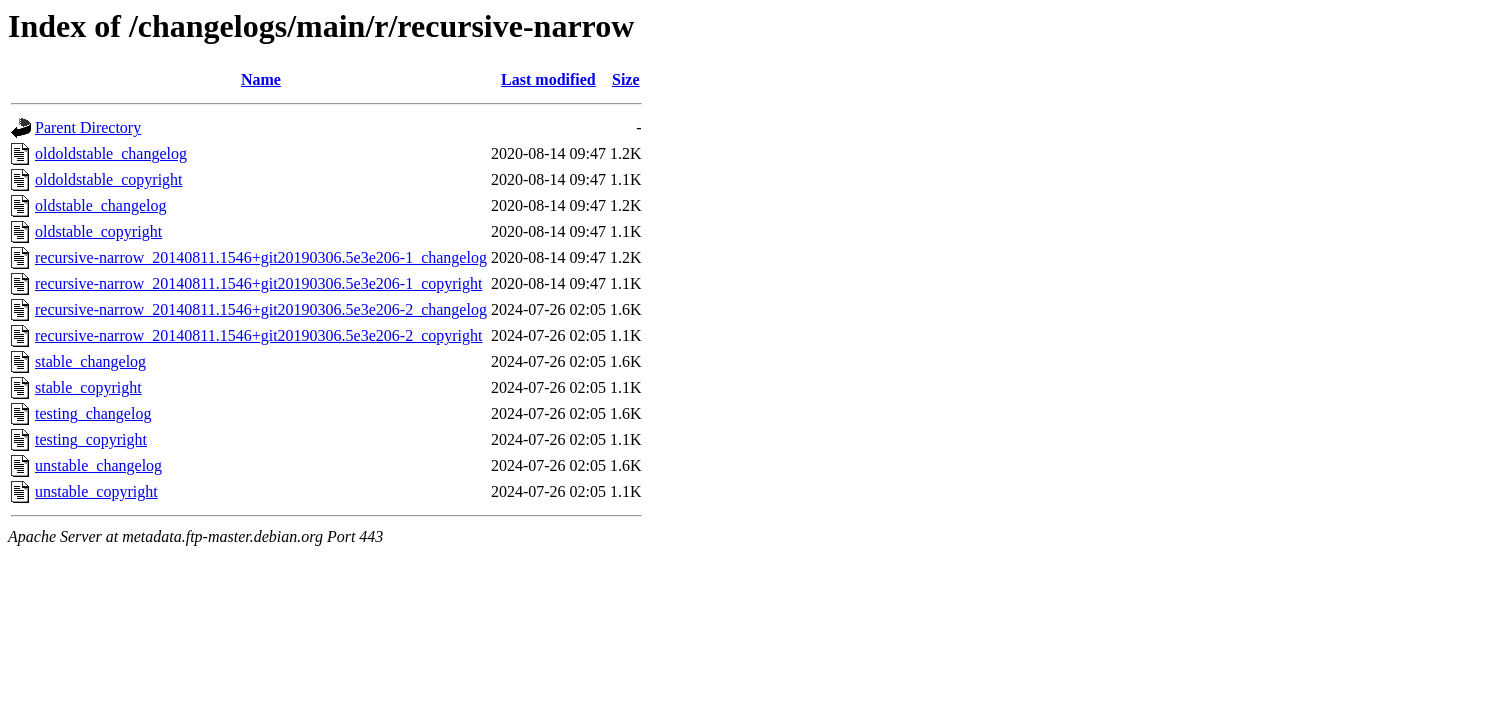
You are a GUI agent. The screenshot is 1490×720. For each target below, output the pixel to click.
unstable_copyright (96, 491)
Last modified (548, 79)
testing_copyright (91, 439)
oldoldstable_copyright (109, 179)
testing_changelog (93, 413)
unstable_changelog (98, 465)
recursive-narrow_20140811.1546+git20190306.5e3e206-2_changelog (261, 309)
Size (626, 79)
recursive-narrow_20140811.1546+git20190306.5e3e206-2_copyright (258, 335)
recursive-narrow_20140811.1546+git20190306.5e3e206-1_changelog (261, 257)
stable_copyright (88, 387)
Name (261, 79)
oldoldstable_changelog (111, 153)
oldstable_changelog (101, 205)
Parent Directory (88, 127)
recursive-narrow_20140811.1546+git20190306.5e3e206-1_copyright (258, 283)
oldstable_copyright (98, 231)
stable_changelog (90, 361)
